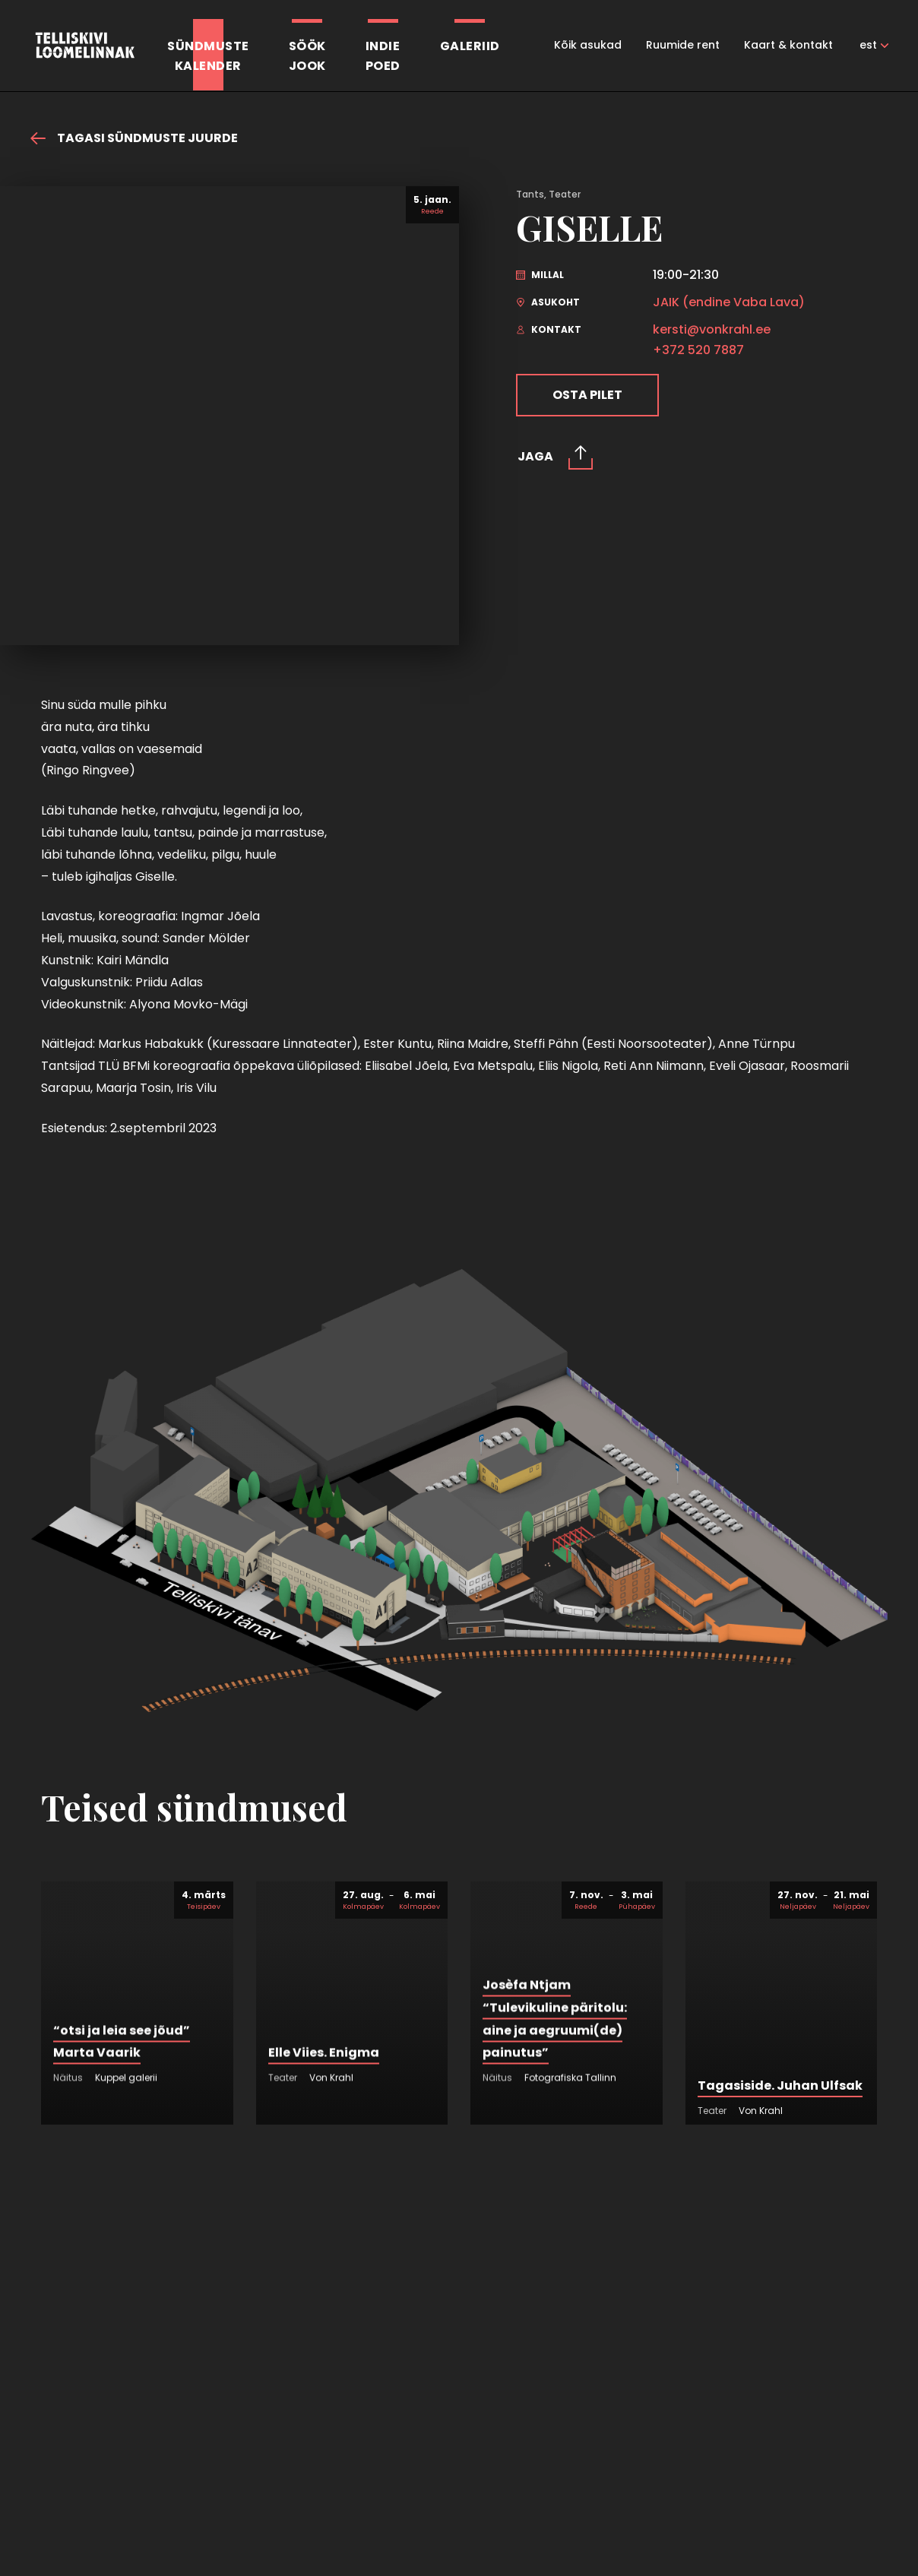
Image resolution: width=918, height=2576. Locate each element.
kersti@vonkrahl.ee (712, 329)
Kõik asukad (588, 44)
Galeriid (470, 46)
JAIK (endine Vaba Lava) (729, 302)
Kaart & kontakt (788, 44)
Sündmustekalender (208, 55)
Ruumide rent (683, 44)
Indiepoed (383, 55)
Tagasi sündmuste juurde (134, 138)
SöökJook (307, 55)
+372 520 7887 (698, 350)
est (868, 44)
